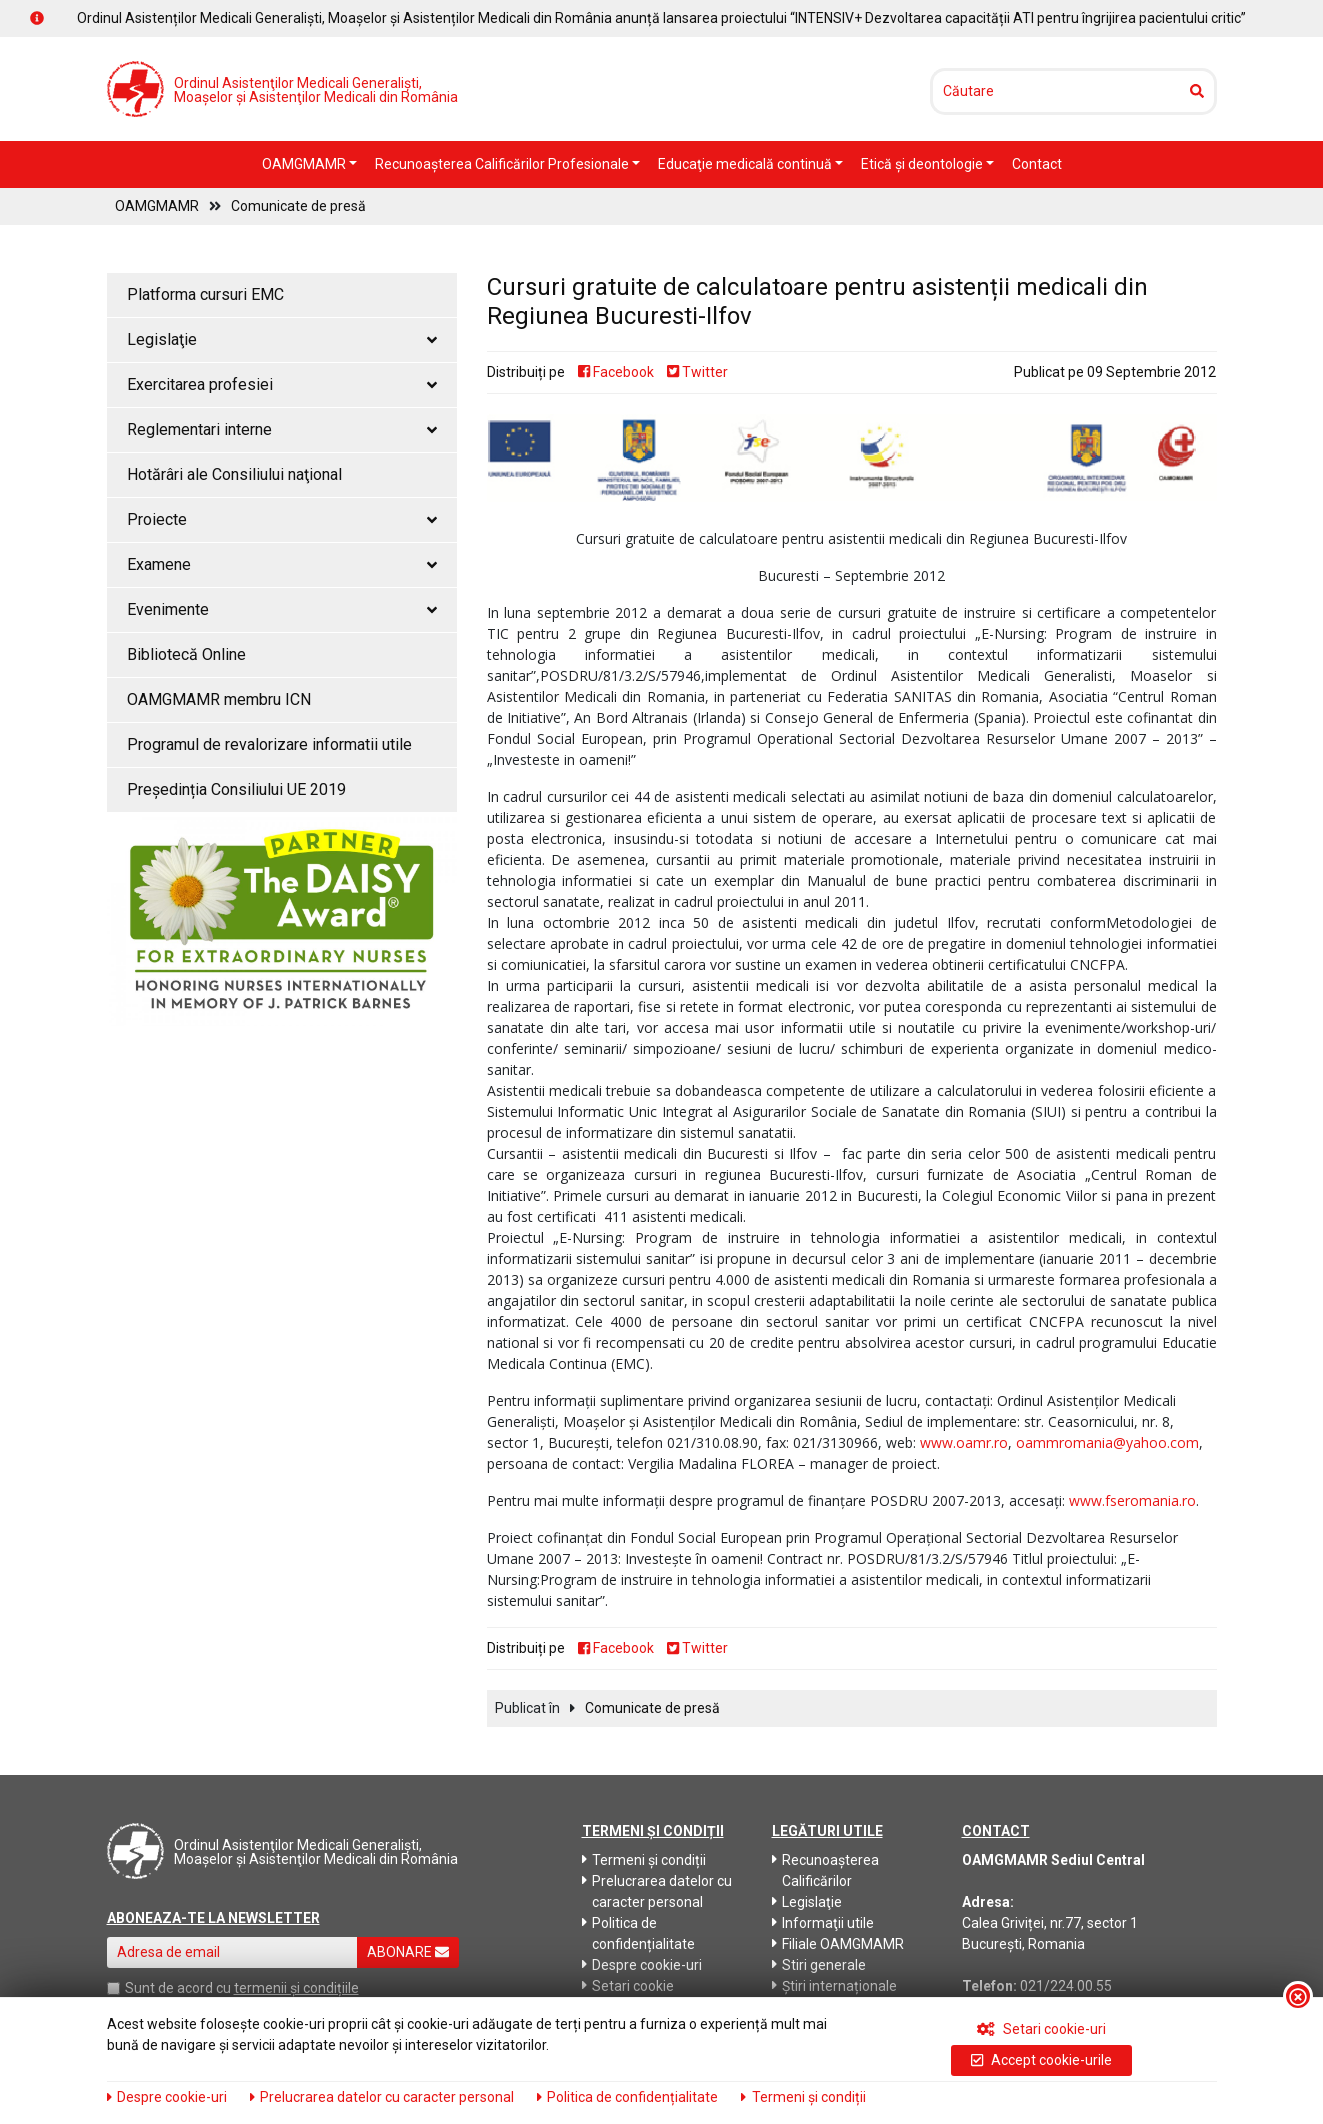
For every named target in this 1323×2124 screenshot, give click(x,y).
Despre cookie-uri (642, 1965)
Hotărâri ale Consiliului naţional (234, 474)
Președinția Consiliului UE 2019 (236, 789)
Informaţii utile (823, 1923)
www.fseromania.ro (1132, 1500)
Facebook (616, 372)
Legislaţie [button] (282, 339)
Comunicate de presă (298, 206)
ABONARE (408, 1952)
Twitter (697, 372)
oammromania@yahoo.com (1107, 1442)
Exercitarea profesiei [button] (282, 384)
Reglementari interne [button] (282, 429)
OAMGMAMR (305, 164)
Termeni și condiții (644, 1860)
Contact (1037, 164)
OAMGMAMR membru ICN (219, 699)
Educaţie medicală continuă (746, 164)
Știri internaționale (834, 1986)
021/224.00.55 (1066, 1986)
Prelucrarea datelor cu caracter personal (657, 1891)
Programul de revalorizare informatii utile (269, 744)
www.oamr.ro (964, 1442)
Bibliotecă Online (186, 654)
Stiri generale (819, 1965)
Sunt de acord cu (178, 1988)
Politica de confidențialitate (638, 1933)
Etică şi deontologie (923, 164)
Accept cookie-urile (1041, 2060)
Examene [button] (282, 564)
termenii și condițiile (296, 1988)
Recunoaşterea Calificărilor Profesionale (503, 164)
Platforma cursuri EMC (205, 294)
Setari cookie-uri (1041, 2029)
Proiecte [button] (282, 519)
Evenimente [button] (282, 609)
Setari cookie (628, 1986)
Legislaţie (807, 1902)
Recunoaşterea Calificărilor (825, 1870)
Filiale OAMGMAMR (838, 1944)
